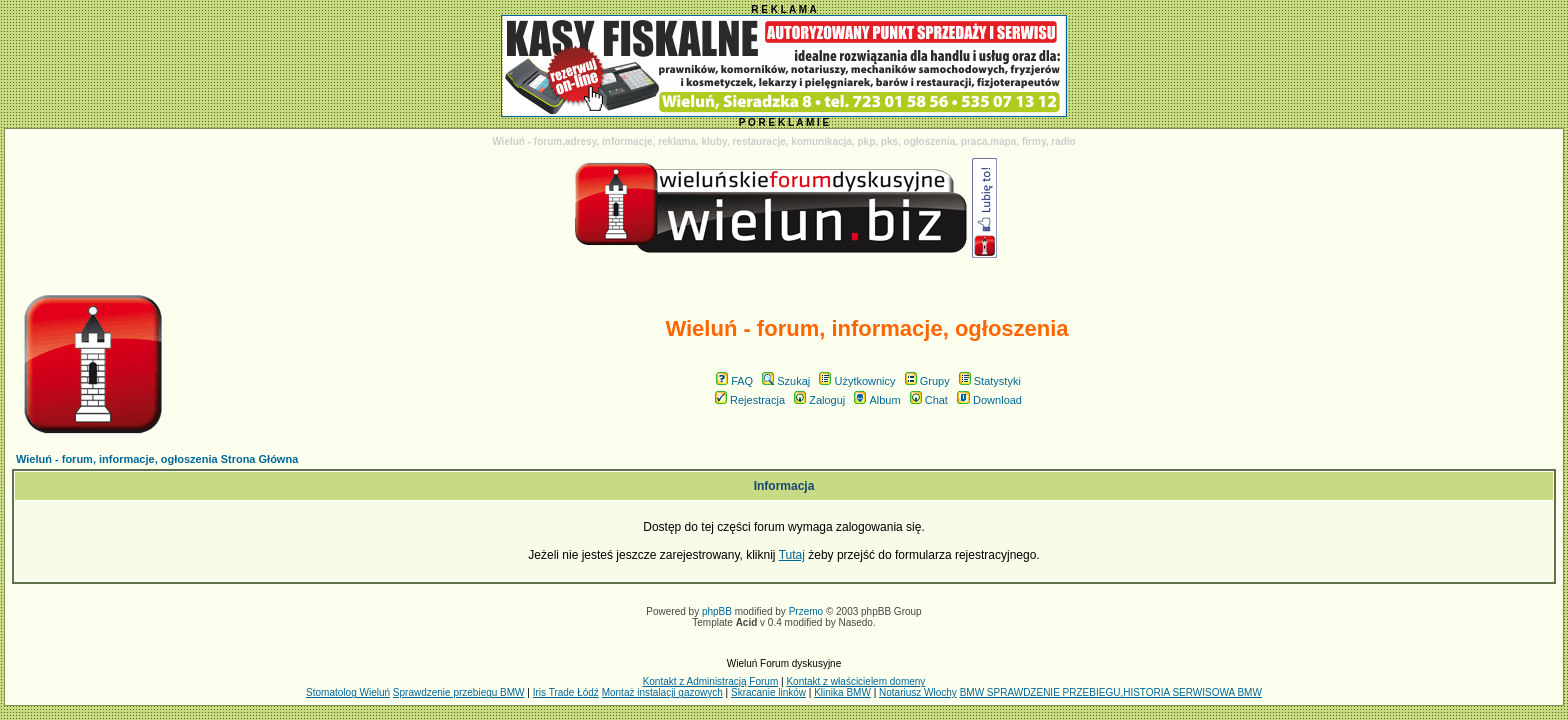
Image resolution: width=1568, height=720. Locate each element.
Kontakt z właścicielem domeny (855, 681)
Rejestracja (750, 400)
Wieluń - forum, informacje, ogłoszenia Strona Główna (157, 459)
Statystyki (990, 381)
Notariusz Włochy (918, 692)
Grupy (927, 381)
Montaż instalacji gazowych (662, 692)
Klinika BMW (842, 692)
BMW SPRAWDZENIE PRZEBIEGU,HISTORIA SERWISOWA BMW (1111, 692)
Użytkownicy (857, 381)
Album (877, 400)
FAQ (734, 381)
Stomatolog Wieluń (348, 692)
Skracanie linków (768, 692)
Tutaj (792, 555)
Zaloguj (819, 400)
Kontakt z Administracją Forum (711, 681)
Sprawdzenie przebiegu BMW (459, 692)
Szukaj (786, 381)
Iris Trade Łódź (566, 692)
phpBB (717, 611)
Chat (929, 400)
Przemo (806, 611)
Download (989, 400)
